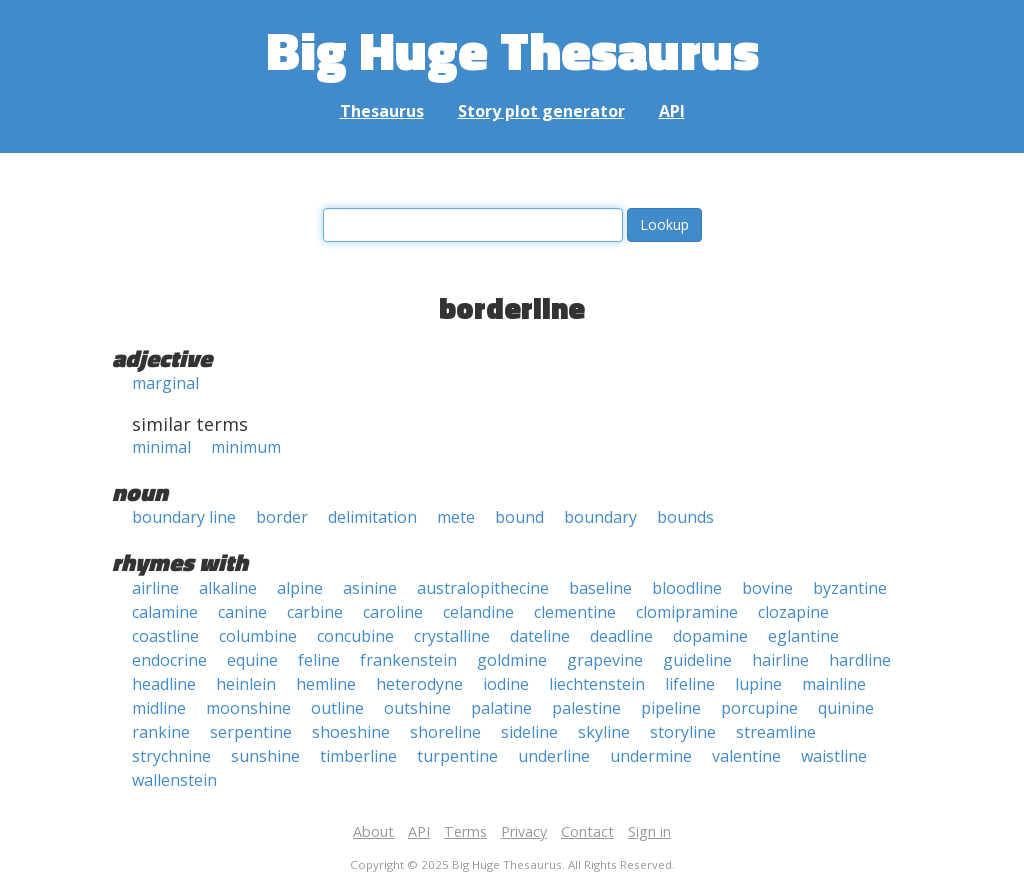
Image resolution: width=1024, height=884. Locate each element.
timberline (358, 756)
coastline (165, 636)
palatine (501, 708)
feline (319, 660)
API (672, 111)
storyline (683, 732)
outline (337, 708)
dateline (540, 636)
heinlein (246, 684)
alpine (300, 588)
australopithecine (483, 588)
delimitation (372, 517)
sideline (529, 732)
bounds (685, 517)
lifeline (690, 684)
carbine (315, 612)
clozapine (793, 612)
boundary (600, 517)
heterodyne (419, 684)
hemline (326, 684)
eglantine (803, 636)
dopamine (710, 636)
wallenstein (174, 780)
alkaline (228, 588)
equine (252, 660)
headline (164, 684)
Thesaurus (382, 111)
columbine (258, 636)
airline (155, 588)
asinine (370, 588)
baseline (600, 588)
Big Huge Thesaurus (512, 49)
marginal (165, 383)
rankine (161, 732)
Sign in (649, 831)
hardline (860, 660)
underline (554, 756)
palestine (586, 708)
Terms (465, 831)
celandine (478, 612)
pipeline (671, 708)
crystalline (452, 636)
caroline (393, 612)
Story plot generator (541, 111)
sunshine (265, 756)
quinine (846, 708)
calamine (165, 612)
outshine (417, 708)
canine (242, 612)
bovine (767, 588)
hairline (780, 660)
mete (456, 517)
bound (519, 517)
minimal (161, 447)
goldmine (512, 660)
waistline (834, 756)
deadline (621, 636)
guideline (697, 660)
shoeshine (351, 732)
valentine (746, 756)
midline (159, 708)
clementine (575, 612)
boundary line (184, 517)
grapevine (605, 660)
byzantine (850, 588)
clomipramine (687, 612)
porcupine (759, 708)
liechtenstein (597, 684)
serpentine (251, 732)
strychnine (171, 756)
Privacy (524, 831)
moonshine (248, 708)
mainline (834, 684)
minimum (246, 447)
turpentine (457, 756)
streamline (776, 732)
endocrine (169, 660)
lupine (758, 684)
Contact (587, 831)
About (373, 831)
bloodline (687, 588)
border (282, 517)
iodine (506, 684)
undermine (651, 756)
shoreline (445, 732)
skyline (604, 732)
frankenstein (408, 660)
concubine (355, 636)
